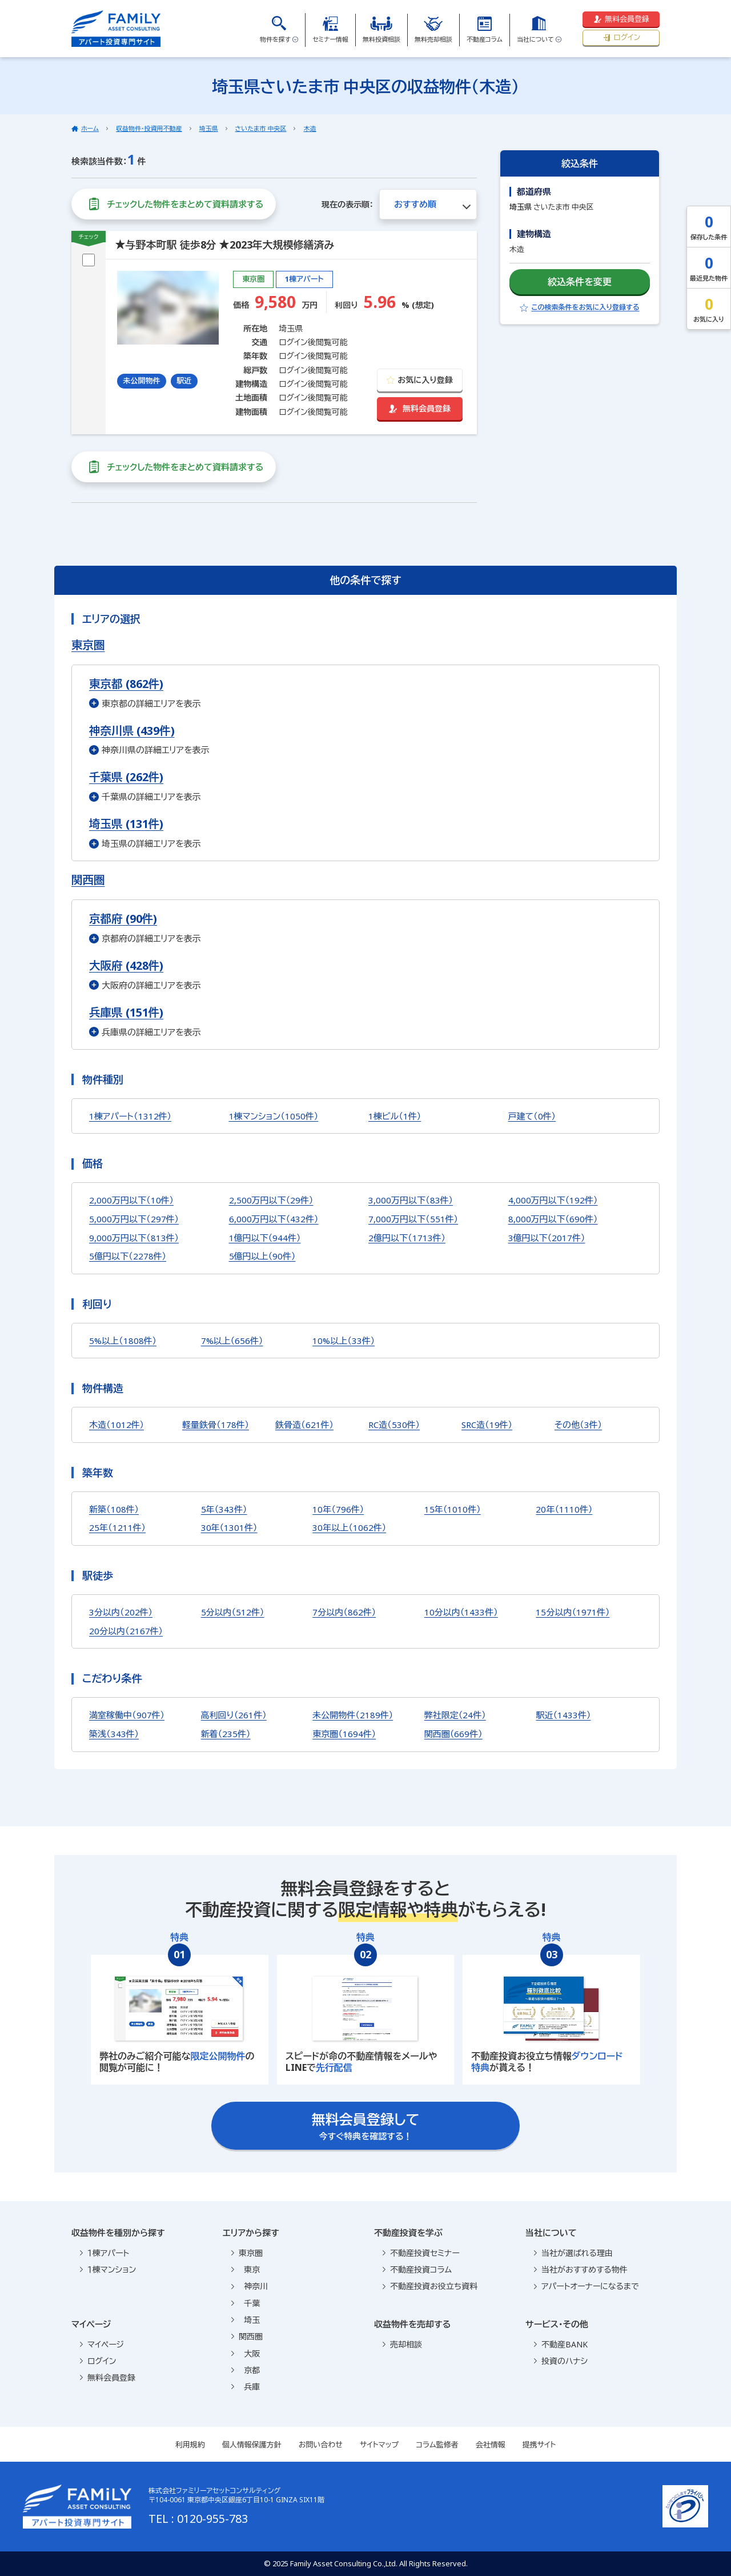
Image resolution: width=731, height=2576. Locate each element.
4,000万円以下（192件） (553, 1200)
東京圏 (88, 645)
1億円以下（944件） (265, 1237)
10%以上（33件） (343, 1340)
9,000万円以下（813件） (134, 1237)
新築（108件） (114, 1509)
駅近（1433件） (563, 1715)
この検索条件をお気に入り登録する (579, 307)
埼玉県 (208, 128)
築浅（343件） (114, 1733)
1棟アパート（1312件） (130, 1116)
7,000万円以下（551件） (413, 1219)
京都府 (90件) (123, 918)
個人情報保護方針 (252, 2444)
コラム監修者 (437, 2444)
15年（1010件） (452, 1509)
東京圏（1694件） (344, 1733)
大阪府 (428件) (126, 965)
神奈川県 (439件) (132, 730)
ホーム (90, 128)
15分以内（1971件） (572, 1612)
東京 (245, 2269)
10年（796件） (338, 1509)
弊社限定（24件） (455, 1715)
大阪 (245, 2353)
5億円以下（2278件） (127, 1256)
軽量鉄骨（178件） (215, 1424)
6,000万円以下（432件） (274, 1219)
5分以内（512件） (232, 1612)
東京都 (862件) (126, 683)
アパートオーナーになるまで (586, 2286)
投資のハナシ (561, 2360)
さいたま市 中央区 (261, 128)
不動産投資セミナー (421, 2252)
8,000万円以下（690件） (553, 1219)
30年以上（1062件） (349, 1527)
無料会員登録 (621, 19)
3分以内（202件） (120, 1612)
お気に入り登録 (419, 379)
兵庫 (245, 2386)
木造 (309, 128)
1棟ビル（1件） (394, 1116)
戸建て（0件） (532, 1116)
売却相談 (402, 2344)
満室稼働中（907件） (126, 1715)
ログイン (621, 37)
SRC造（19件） (486, 1424)
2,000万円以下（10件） (131, 1200)
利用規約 (190, 2444)
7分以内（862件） (344, 1612)
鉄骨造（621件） (304, 1424)
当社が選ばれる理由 (573, 2252)
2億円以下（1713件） (406, 1237)
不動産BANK (561, 2344)
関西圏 (88, 880)
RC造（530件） (394, 1424)
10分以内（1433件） (461, 1612)
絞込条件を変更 (580, 281)
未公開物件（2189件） (352, 1715)
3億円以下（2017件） (546, 1237)
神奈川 (249, 2286)
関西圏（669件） (453, 1733)
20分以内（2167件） (126, 1631)
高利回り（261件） (234, 1715)
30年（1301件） (229, 1527)
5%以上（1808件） (122, 1340)
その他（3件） (578, 1424)
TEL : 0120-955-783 (198, 2518)
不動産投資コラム (417, 2269)
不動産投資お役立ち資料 (430, 2286)
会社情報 (490, 2444)
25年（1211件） (117, 1527)
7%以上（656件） (232, 1340)
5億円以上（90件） (262, 1256)
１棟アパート (104, 2252)
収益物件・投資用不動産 (149, 128)
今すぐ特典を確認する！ (366, 2126)
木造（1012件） (116, 1424)
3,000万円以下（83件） (410, 1200)
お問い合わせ (321, 2444)
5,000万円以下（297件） (134, 1219)
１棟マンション (108, 2269)
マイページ (102, 2344)
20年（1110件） (564, 1509)
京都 (245, 2370)
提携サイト (539, 2444)
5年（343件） (224, 1509)
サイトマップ (379, 2444)
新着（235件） (226, 1733)
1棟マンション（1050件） (274, 1116)
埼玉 (245, 2319)
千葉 (245, 2303)
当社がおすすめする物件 (581, 2269)
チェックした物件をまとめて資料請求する (173, 204)
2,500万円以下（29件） (271, 1200)
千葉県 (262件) (126, 777)
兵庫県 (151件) (126, 1012)
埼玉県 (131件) (126, 823)
